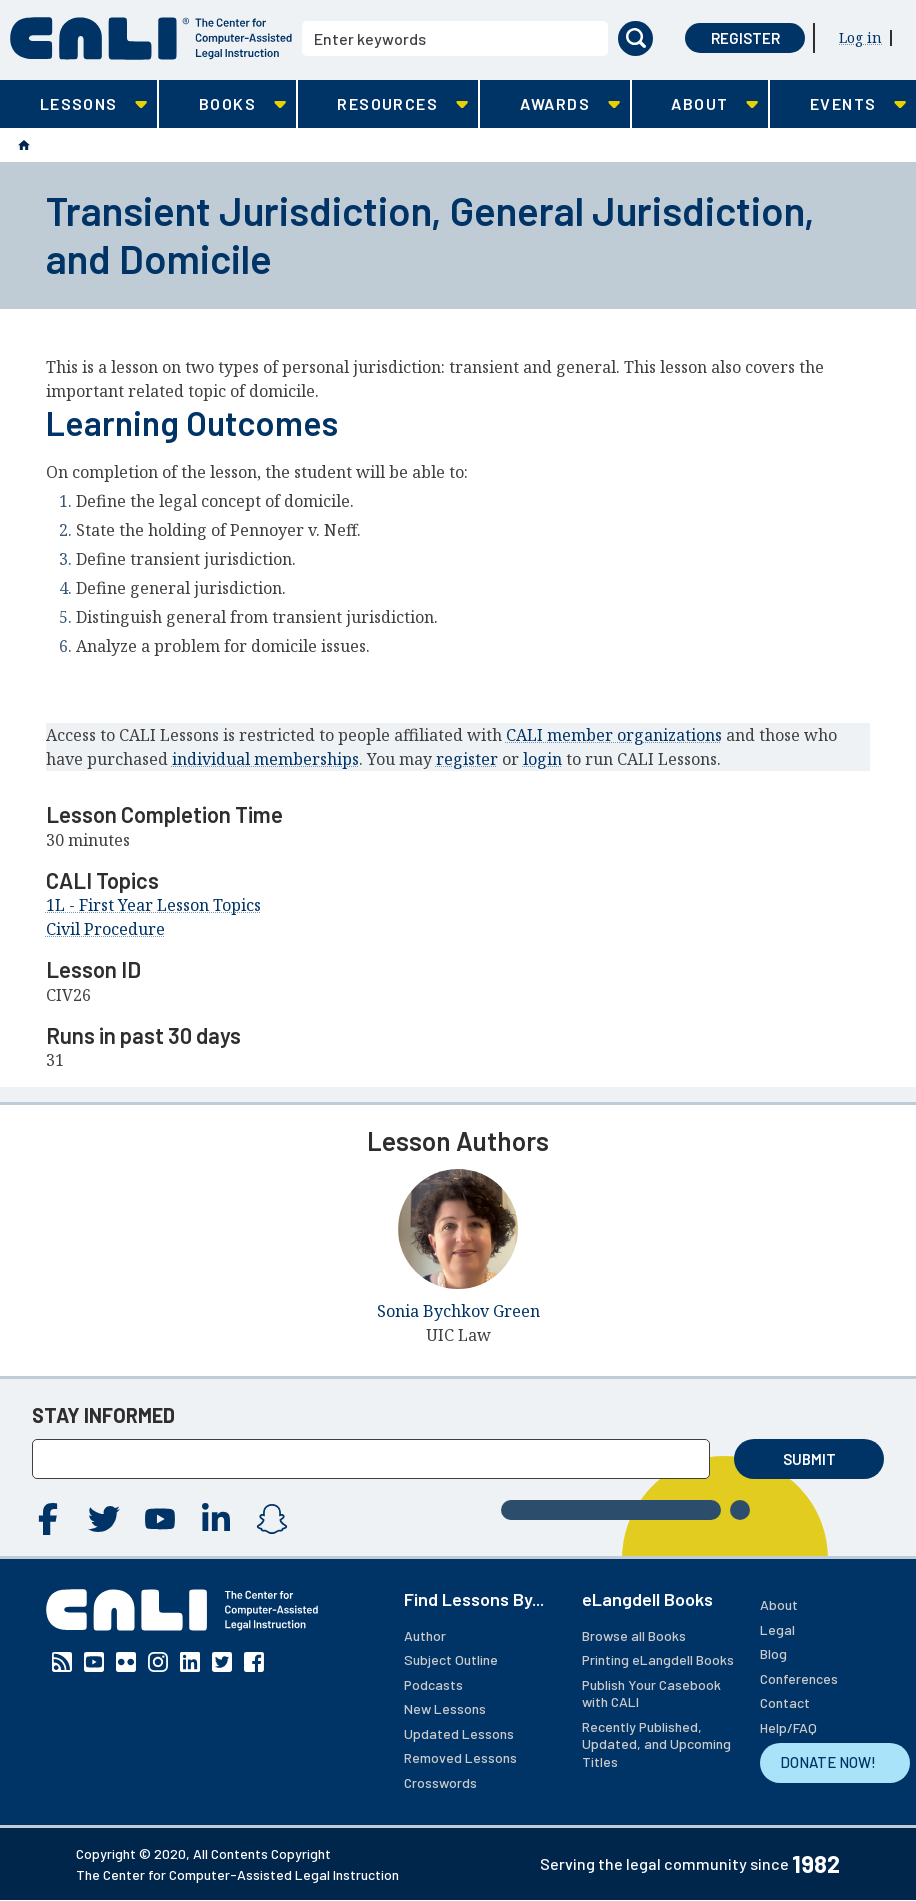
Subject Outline (451, 1659)
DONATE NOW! (828, 1762)
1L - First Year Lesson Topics (153, 905)
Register (745, 38)
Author (425, 1635)
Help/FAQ (788, 1727)
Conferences (799, 1678)
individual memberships (265, 759)
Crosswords (440, 1782)
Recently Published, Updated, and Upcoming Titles (656, 1744)
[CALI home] (151, 38)
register (467, 759)
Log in (860, 37)
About (779, 1604)
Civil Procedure (105, 929)
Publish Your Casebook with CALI (651, 1693)
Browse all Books (634, 1635)
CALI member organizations (614, 735)
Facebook (48, 1519)
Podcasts (433, 1684)
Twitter (104, 1519)
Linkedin (216, 1519)
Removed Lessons (460, 1757)
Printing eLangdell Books (658, 1659)
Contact (785, 1702)
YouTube (160, 1519)
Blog (773, 1653)
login (542, 759)
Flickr (126, 1662)
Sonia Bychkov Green (458, 1311)
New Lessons (445, 1708)
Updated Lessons (459, 1733)
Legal (777, 1629)
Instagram (272, 1519)
